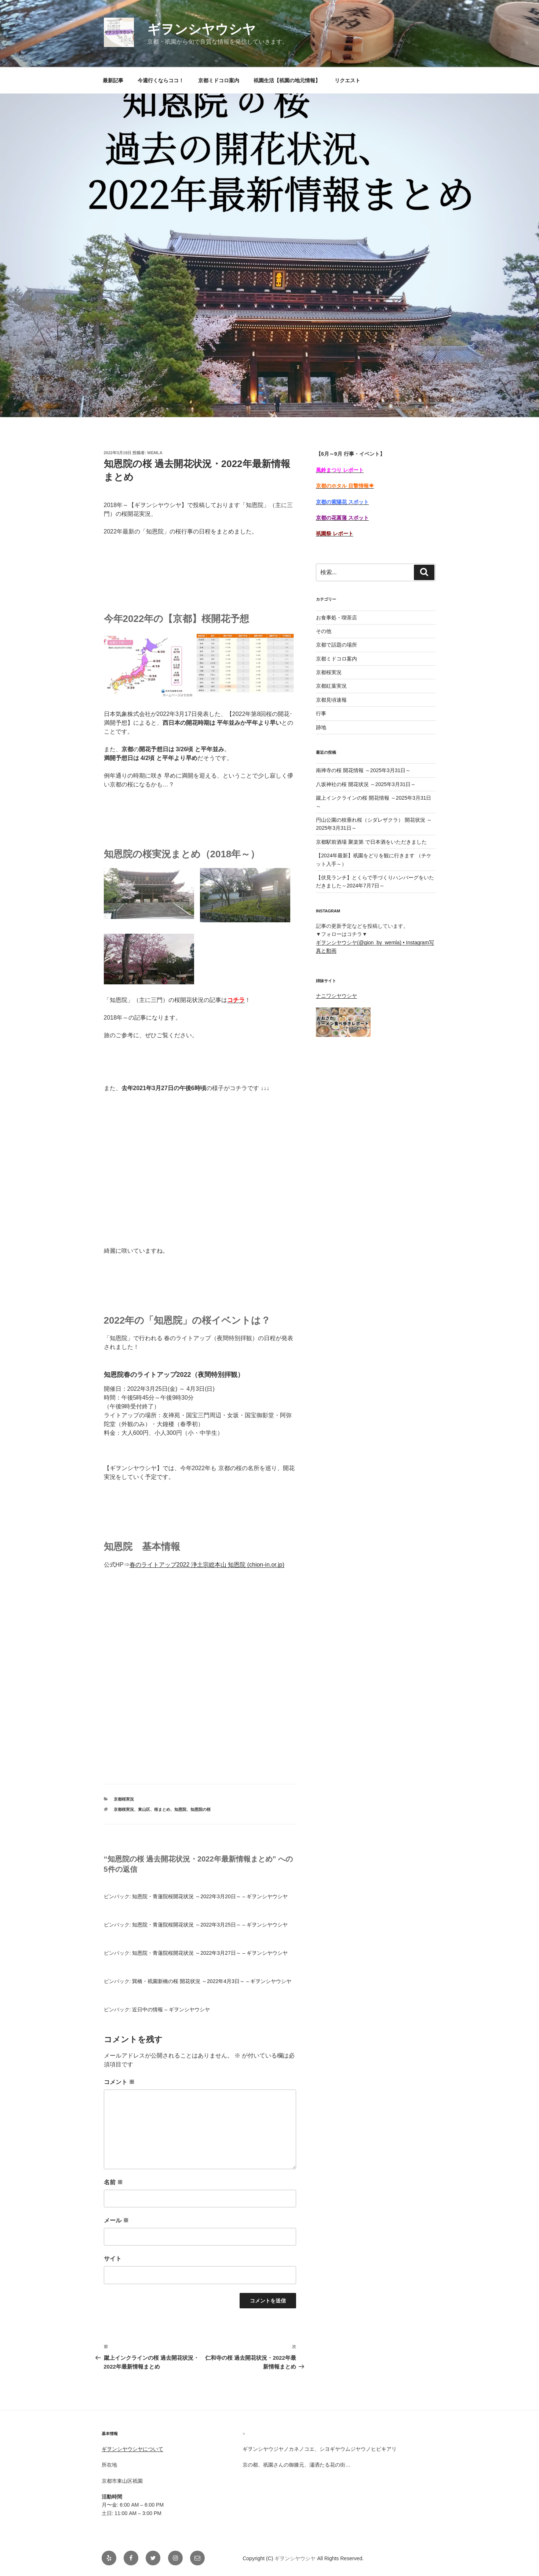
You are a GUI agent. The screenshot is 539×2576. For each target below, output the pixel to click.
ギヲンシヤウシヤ (201, 29)
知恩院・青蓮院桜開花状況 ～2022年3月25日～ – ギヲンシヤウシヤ (210, 1925)
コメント (119, 2082)
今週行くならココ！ (161, 80)
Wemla (155, 453)
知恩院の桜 (200, 1809)
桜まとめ (162, 1809)
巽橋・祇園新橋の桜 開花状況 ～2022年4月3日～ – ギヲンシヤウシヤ (211, 1981)
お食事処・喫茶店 (336, 618)
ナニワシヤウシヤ (336, 996)
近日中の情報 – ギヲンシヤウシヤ (171, 2009)
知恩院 (180, 1809)
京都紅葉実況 (331, 686)
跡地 (321, 727)
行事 (321, 713)
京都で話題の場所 (336, 645)
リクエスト (347, 80)
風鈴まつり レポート (340, 470)
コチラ (236, 1000)
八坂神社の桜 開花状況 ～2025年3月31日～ (366, 784)
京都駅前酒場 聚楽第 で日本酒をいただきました (371, 842)
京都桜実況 (124, 1799)
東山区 (144, 1809)
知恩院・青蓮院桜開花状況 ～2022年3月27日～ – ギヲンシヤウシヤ (210, 1953)
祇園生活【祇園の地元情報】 (287, 80)
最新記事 (113, 80)
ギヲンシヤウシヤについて (132, 2449)
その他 (323, 631)
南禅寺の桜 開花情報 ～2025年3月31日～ (363, 770)
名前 (113, 2182)
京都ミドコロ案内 (218, 80)
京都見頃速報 (331, 700)
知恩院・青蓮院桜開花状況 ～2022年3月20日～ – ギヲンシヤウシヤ (210, 1896)
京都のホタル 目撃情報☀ (345, 486)
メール (116, 2220)
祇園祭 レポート (334, 533)
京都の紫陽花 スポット (342, 502)
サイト (112, 2258)
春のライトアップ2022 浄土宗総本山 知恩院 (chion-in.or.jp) (207, 1565)
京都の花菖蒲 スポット (342, 518)
